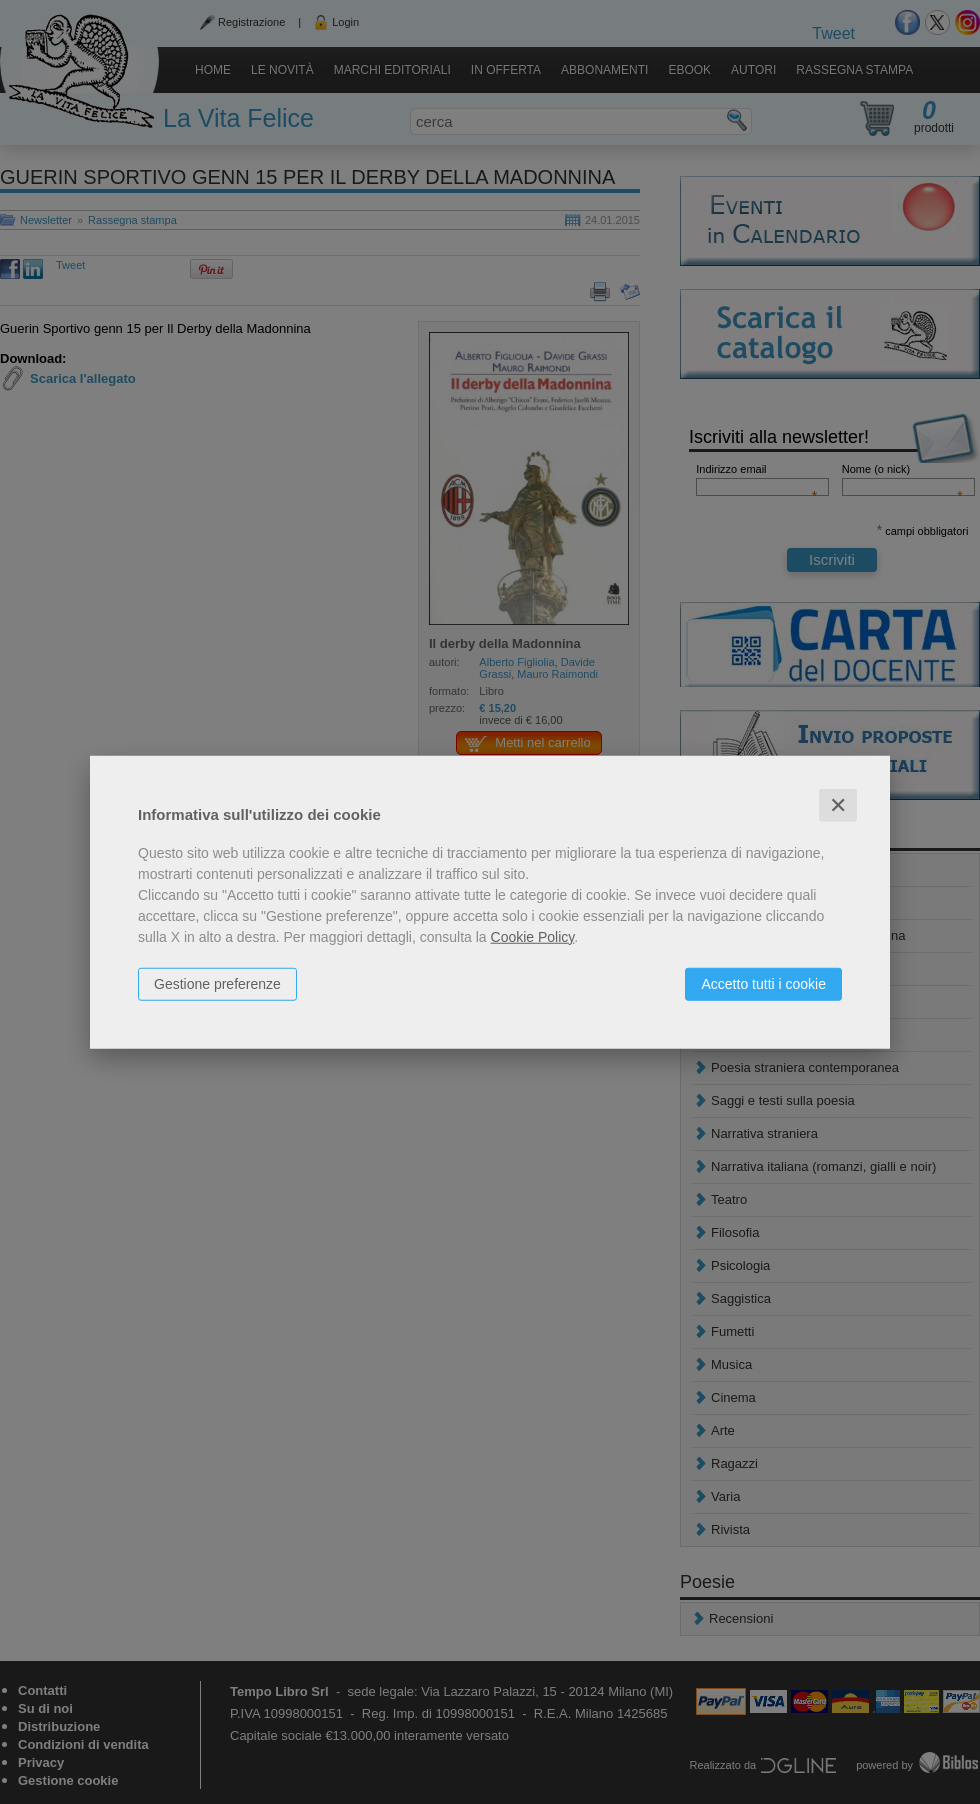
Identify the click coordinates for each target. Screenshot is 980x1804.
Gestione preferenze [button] (217, 983)
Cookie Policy (533, 936)
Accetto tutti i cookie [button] (763, 983)
